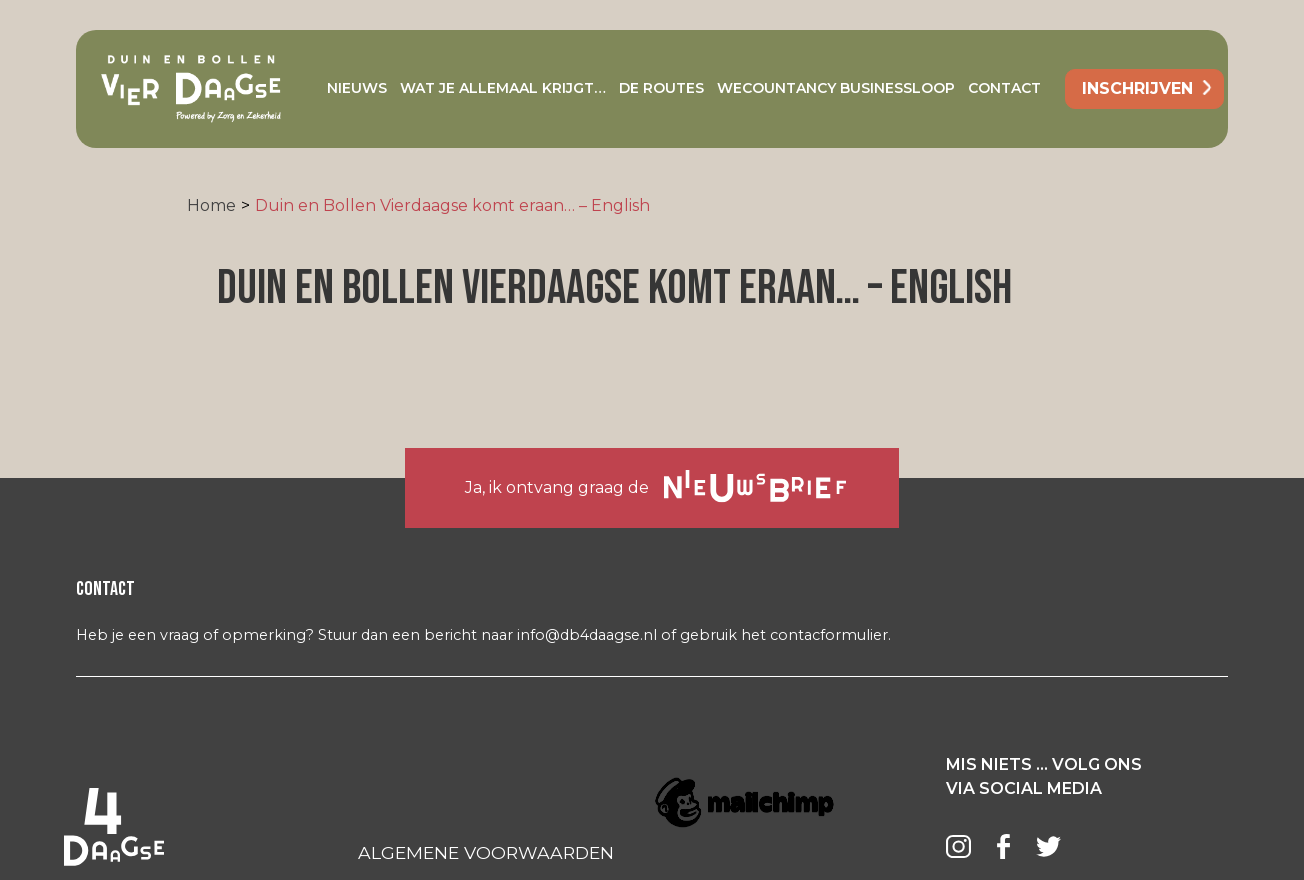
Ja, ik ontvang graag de (655, 486)
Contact (1004, 88)
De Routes (661, 88)
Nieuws (357, 88)
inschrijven (1137, 88)
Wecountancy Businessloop (836, 88)
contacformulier (829, 635)
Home (211, 205)
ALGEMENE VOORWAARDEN (486, 852)
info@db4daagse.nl (587, 635)
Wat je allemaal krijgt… (503, 88)
